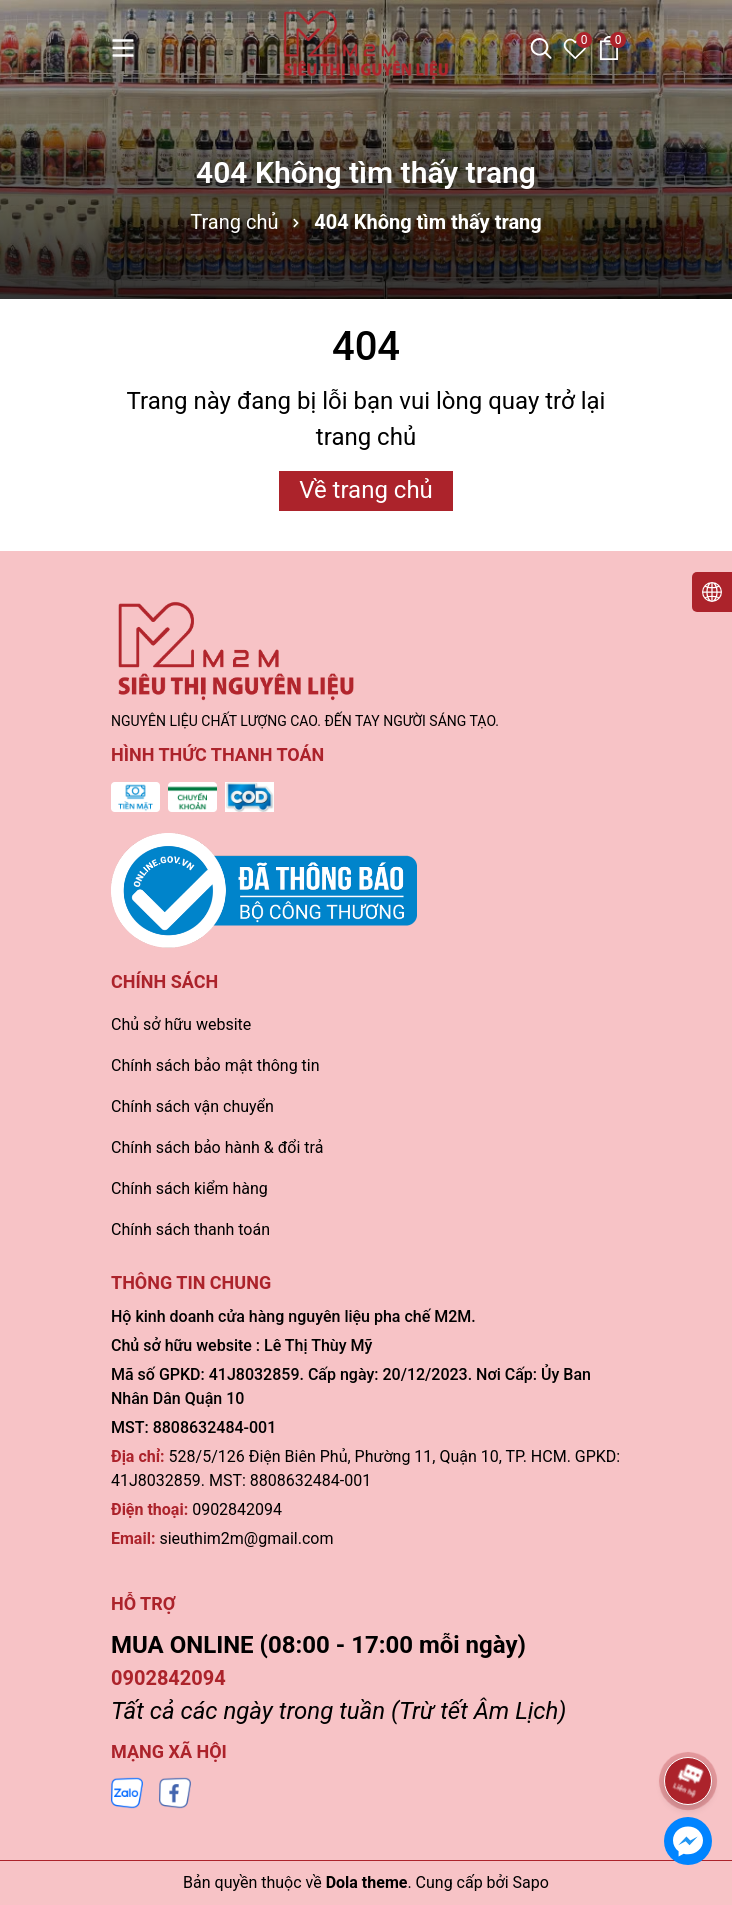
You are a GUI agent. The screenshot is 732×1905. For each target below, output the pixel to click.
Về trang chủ (366, 490)
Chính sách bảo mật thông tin (215, 1065)
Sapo (531, 1882)
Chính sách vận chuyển (192, 1106)
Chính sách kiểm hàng (189, 1188)
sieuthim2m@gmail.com (246, 1538)
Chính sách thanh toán (190, 1229)
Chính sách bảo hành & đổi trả (217, 1147)
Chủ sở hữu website (181, 1024)
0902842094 (237, 1509)
